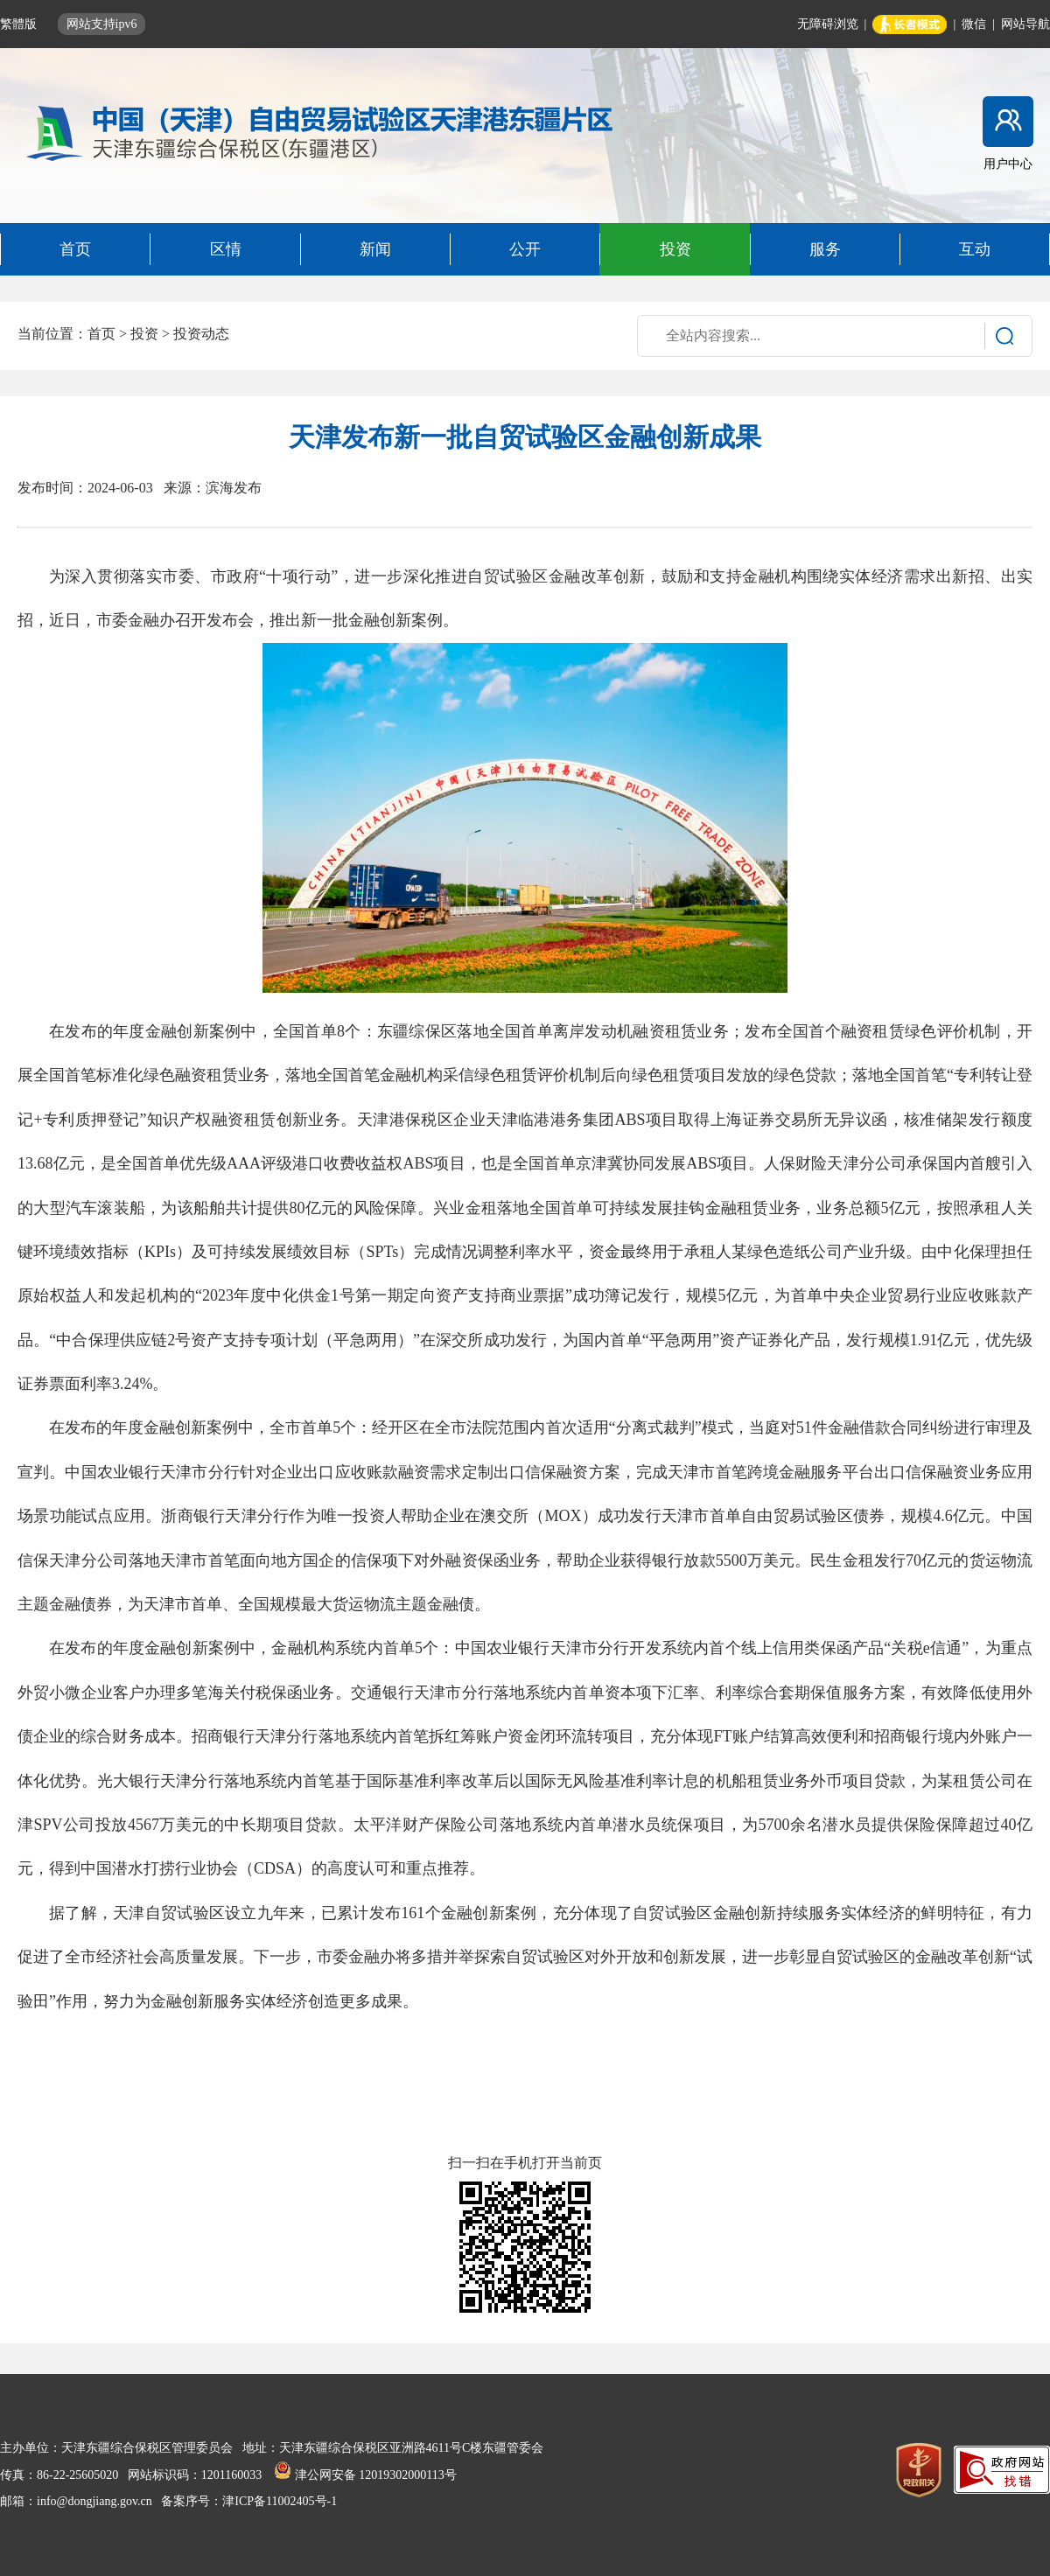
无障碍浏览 (827, 24)
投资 (144, 333)
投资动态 (201, 333)
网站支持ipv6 (101, 24)
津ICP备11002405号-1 (279, 2501)
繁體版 (20, 24)
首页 (102, 333)
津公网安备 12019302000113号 (365, 2475)
